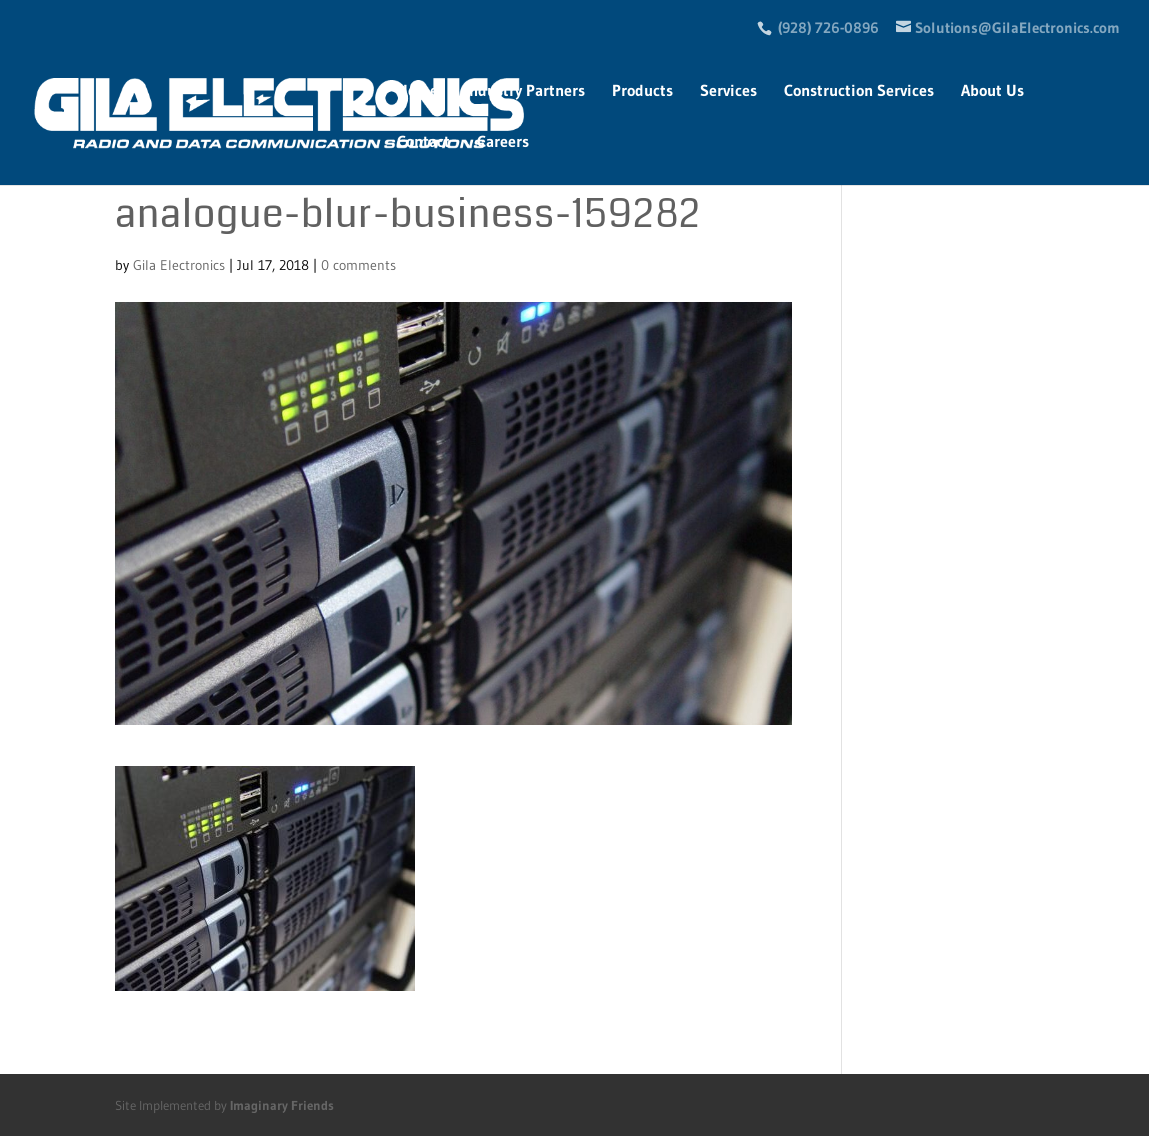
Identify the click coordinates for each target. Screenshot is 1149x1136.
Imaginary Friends (282, 1105)
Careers (503, 142)
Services (728, 91)
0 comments (358, 265)
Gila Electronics (179, 265)
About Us (992, 91)
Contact (423, 142)
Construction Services (859, 91)
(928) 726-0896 (828, 27)
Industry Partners (525, 91)
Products (642, 91)
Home (417, 91)
